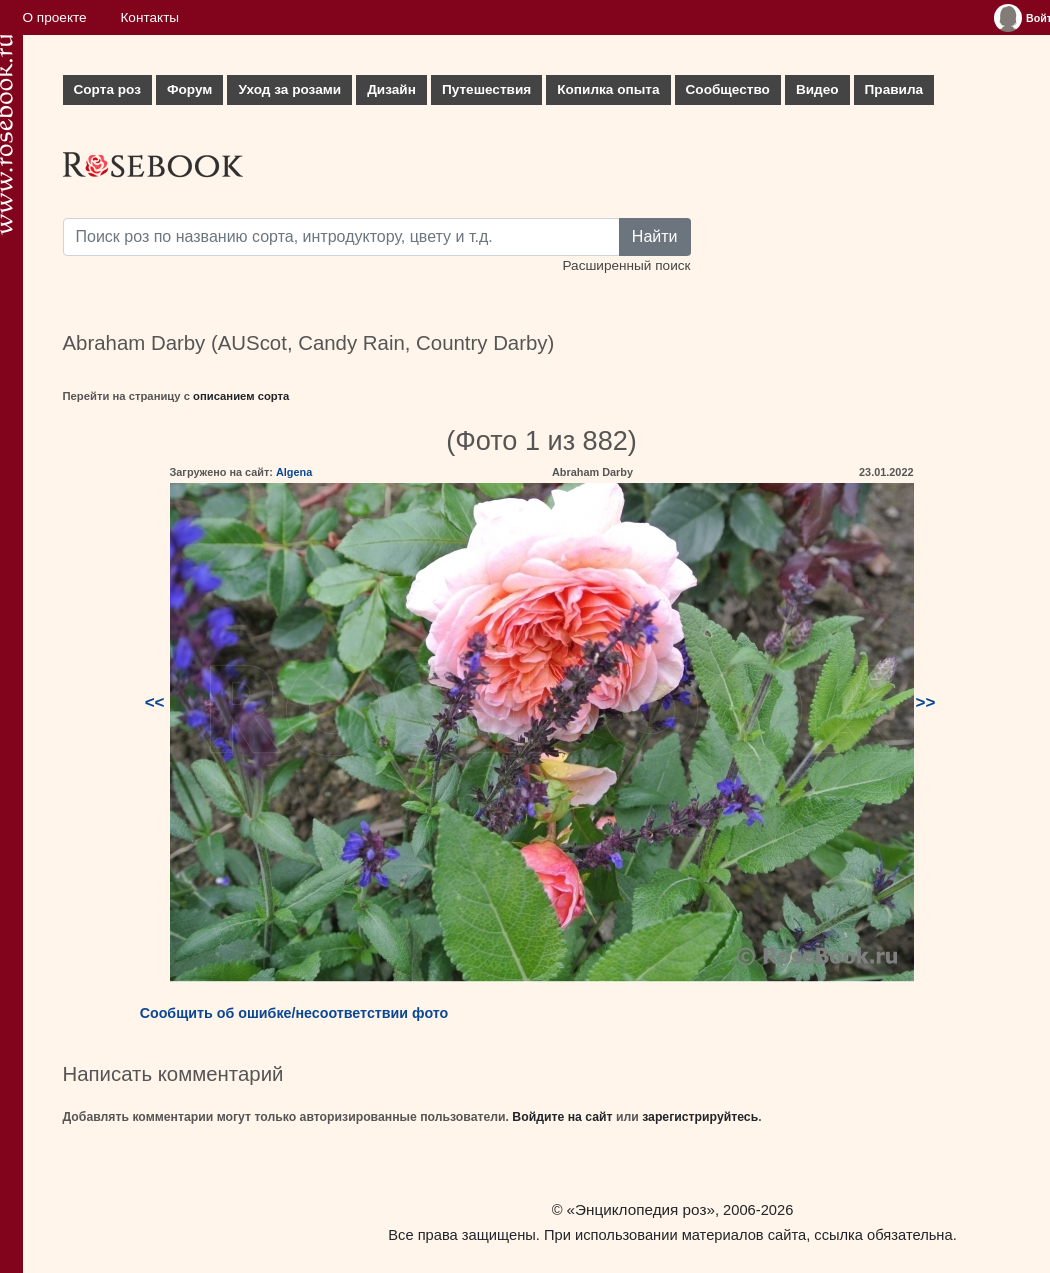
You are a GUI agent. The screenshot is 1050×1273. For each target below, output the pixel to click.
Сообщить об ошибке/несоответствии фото (294, 1013)
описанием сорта (241, 396)
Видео (817, 89)
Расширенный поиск (626, 265)
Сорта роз (107, 89)
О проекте (55, 17)
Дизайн (391, 89)
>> (926, 702)
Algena (294, 472)
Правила (894, 89)
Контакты (149, 17)
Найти (655, 236)
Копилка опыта (608, 89)
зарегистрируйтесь (700, 1117)
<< (155, 702)
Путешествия (486, 89)
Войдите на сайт (562, 1117)
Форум (189, 89)
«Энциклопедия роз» (641, 1209)
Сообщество (728, 89)
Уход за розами (289, 89)
